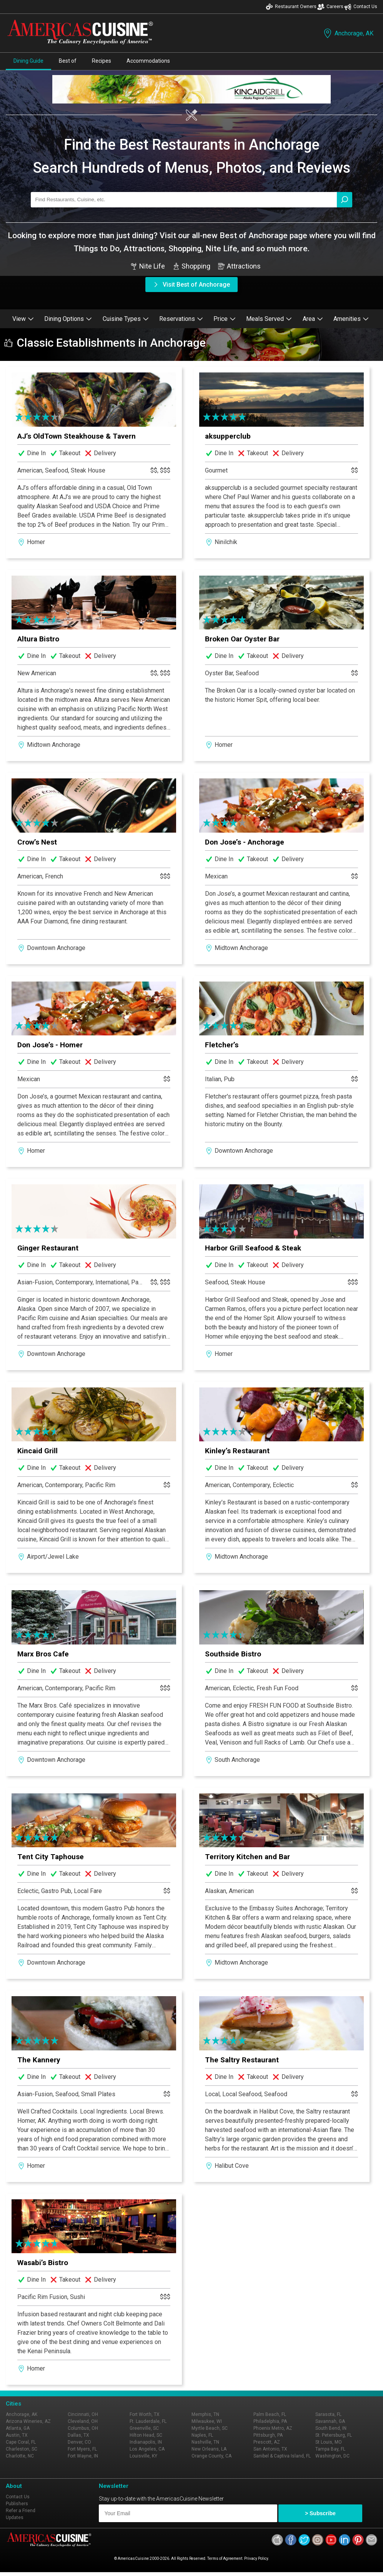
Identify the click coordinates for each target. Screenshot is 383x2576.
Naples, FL (202, 2435)
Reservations (181, 318)
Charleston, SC (21, 2449)
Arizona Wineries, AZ (28, 2421)
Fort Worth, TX (145, 2414)
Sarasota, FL (328, 2414)
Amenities (351, 318)
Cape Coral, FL (21, 2442)
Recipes (101, 61)
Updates (14, 2517)
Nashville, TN (205, 2442)
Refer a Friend (20, 2510)
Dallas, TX (78, 2435)
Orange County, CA (211, 2456)
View (23, 318)
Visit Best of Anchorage (191, 284)
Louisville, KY (143, 2456)
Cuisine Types (126, 318)
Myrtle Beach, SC (210, 2428)
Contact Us (360, 6)
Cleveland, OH (83, 2421)
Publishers (17, 2503)
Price (224, 318)
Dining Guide (28, 61)
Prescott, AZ (266, 2442)
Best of (68, 61)
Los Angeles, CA (147, 2449)
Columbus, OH (83, 2428)
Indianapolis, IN (146, 2442)
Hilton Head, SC (146, 2435)
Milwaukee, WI (207, 2421)
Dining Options (68, 318)
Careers (330, 6)
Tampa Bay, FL (330, 2449)
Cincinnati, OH (83, 2414)
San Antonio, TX (270, 2449)
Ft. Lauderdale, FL (148, 2421)
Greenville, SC (144, 2428)
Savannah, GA (330, 2421)
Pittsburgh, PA (268, 2435)
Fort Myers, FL (82, 2449)
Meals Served (269, 318)
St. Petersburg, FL (333, 2435)
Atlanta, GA (18, 2428)
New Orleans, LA (209, 2449)
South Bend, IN (330, 2428)
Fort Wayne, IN (83, 2456)
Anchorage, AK (347, 33)
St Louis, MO (328, 2442)
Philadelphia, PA (270, 2421)
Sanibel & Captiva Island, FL (282, 2456)
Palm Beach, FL (269, 2414)
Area (313, 318)
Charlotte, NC (20, 2456)
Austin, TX (17, 2435)
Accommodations (148, 61)
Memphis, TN (205, 2414)
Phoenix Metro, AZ (272, 2428)
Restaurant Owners (291, 6)
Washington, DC (332, 2456)
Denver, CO (79, 2442)
